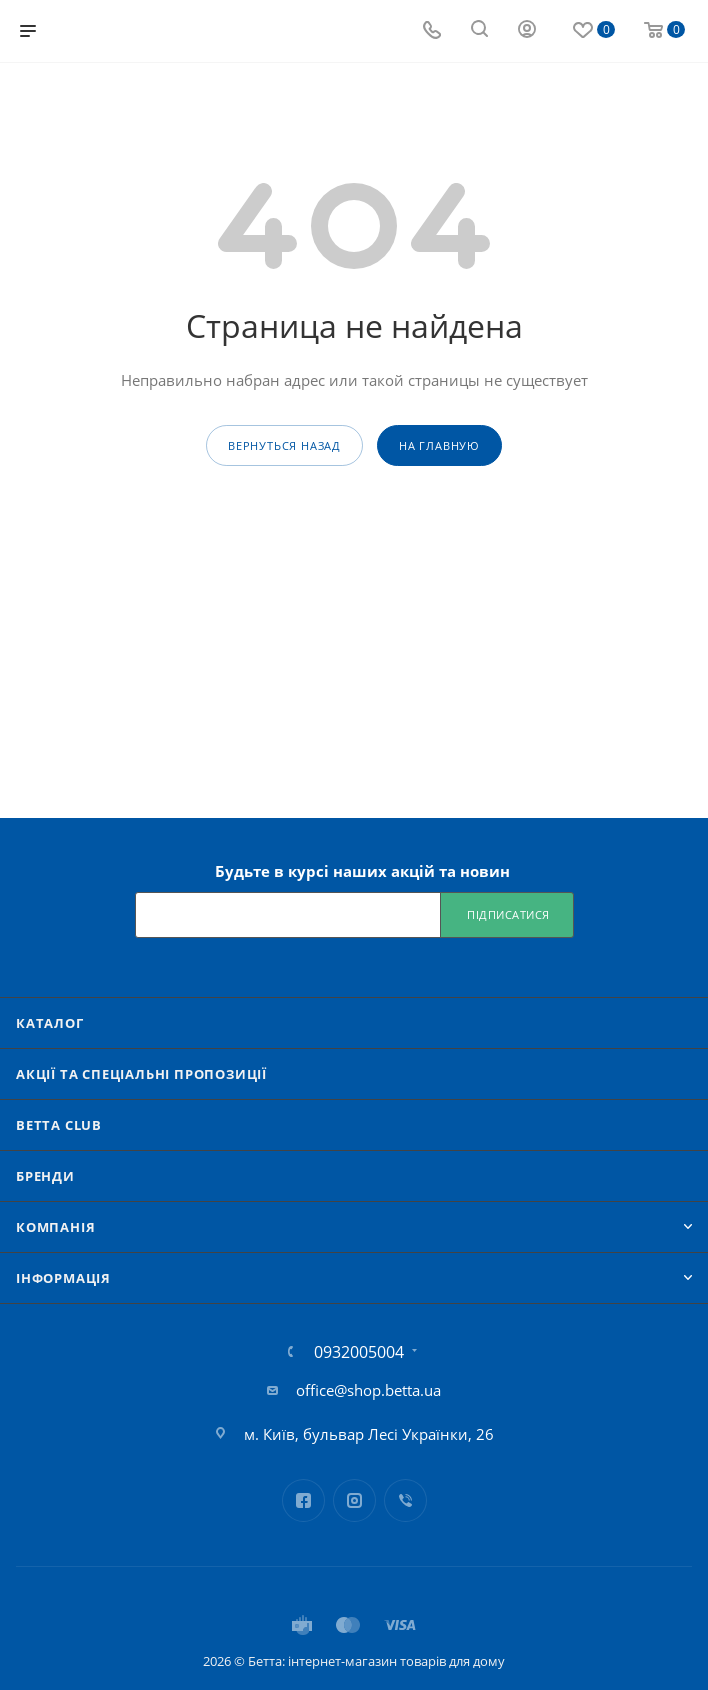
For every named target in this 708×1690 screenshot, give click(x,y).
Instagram (354, 1500)
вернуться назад (284, 445)
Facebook (303, 1500)
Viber (405, 1500)
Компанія (55, 1227)
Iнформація (63, 1278)
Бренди (45, 1176)
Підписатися (508, 914)
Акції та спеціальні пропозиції (141, 1074)
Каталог (50, 1023)
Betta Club (59, 1125)
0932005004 (359, 1352)
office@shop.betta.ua (368, 1390)
